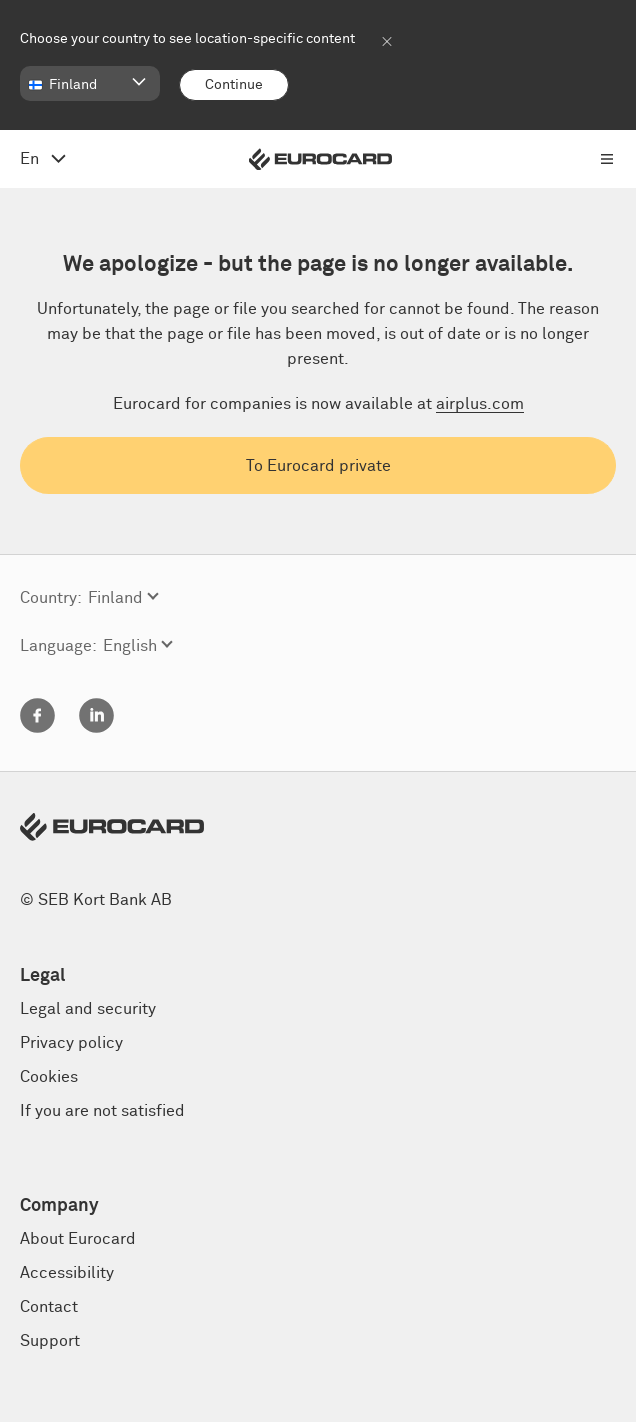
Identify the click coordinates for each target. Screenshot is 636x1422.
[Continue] (234, 85)
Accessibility (67, 1273)
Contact (49, 1307)
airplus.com (480, 404)
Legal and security (88, 1009)
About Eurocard (78, 1239)
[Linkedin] (96, 728)
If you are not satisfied (102, 1111)
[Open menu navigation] (607, 159)
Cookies (49, 1077)
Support (50, 1341)
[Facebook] (37, 728)
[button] (90, 83)
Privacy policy (71, 1043)
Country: (51, 598)
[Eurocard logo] (320, 159)
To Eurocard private (318, 466)
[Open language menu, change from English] (43, 159)
